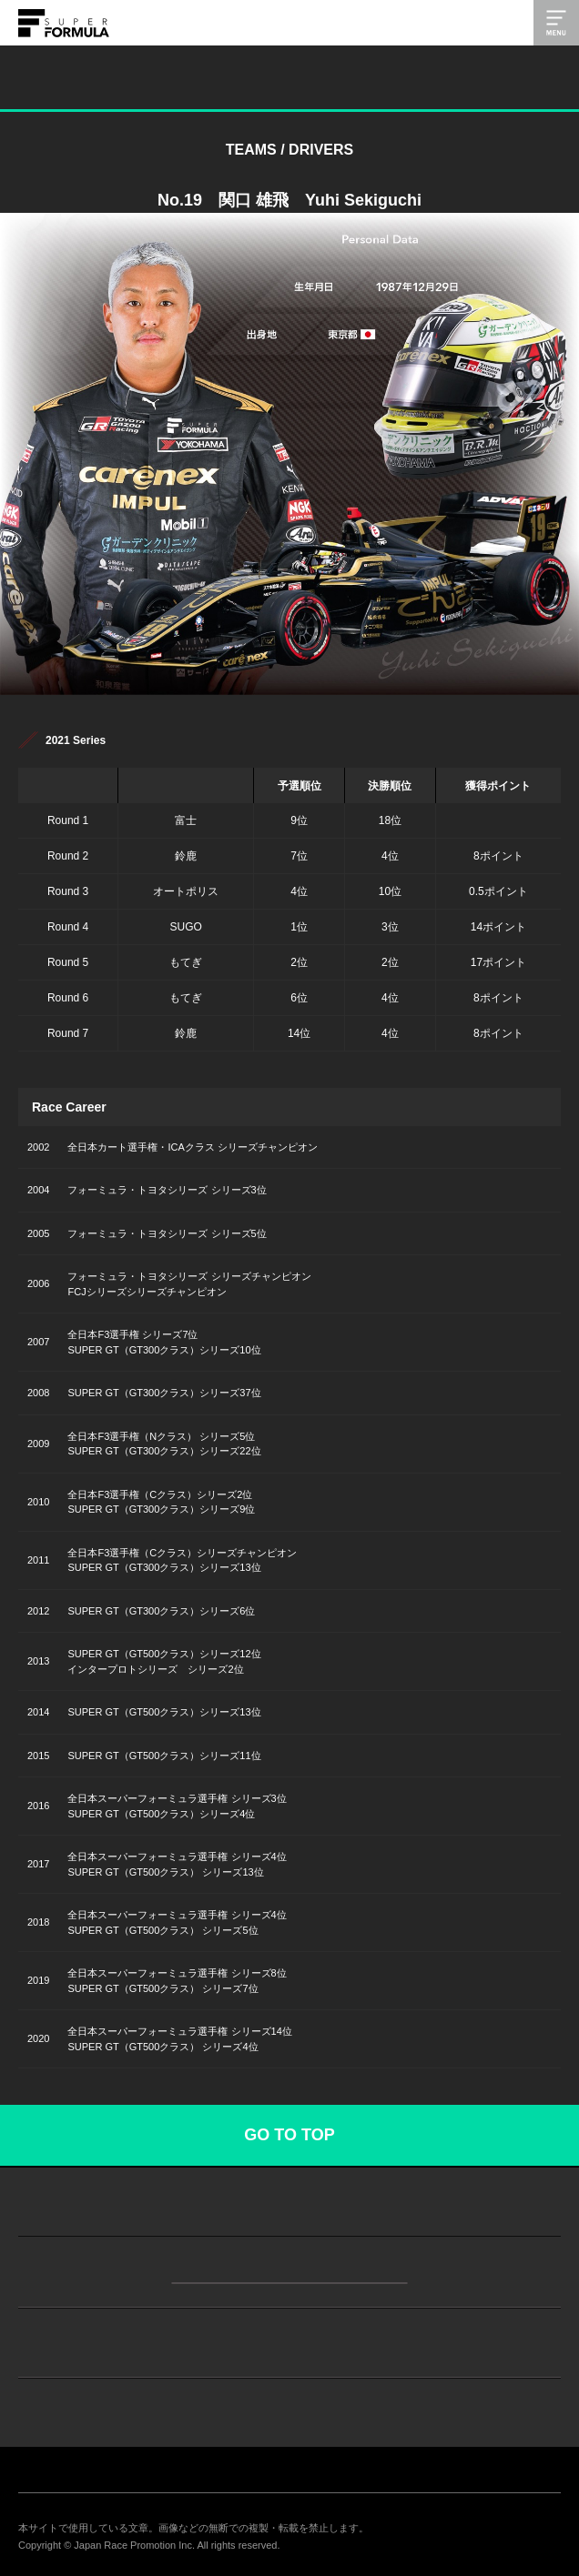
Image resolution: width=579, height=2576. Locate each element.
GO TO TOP (289, 2135)
